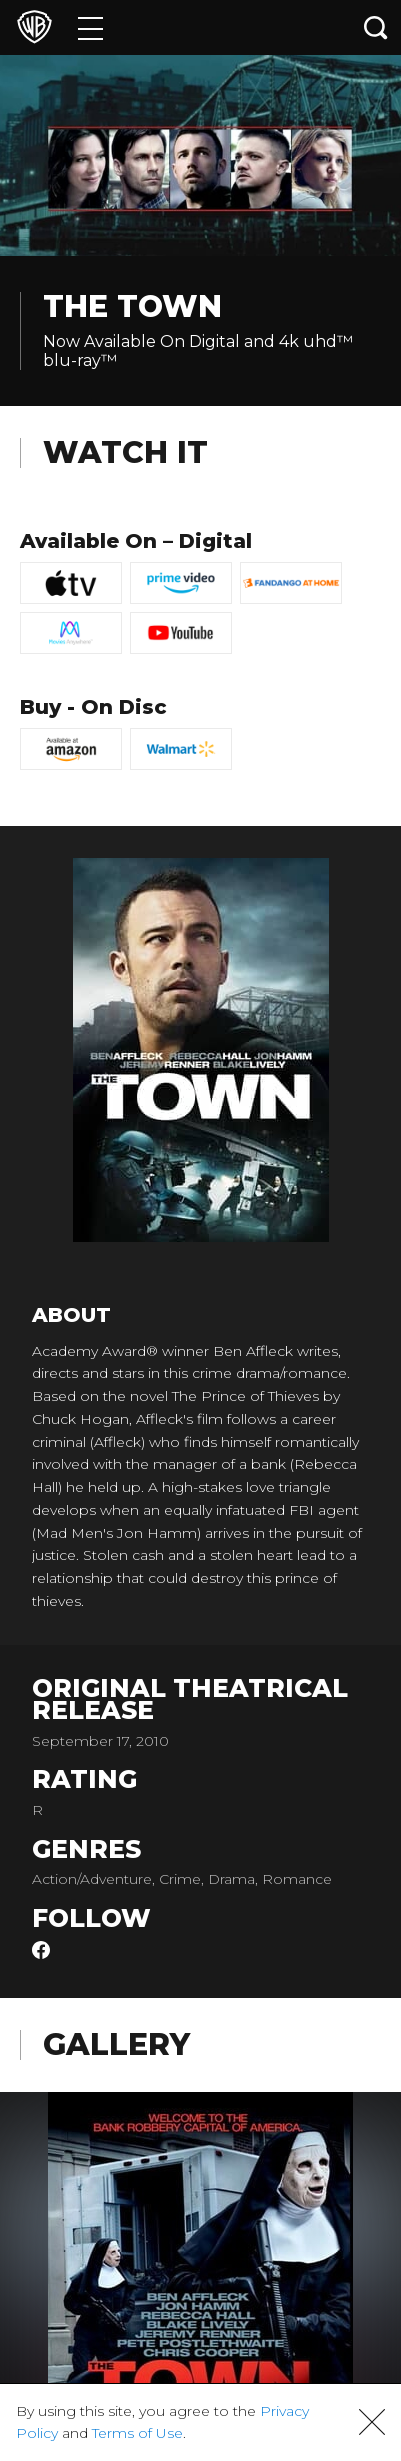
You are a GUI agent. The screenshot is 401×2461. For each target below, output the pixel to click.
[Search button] (376, 27)
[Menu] (90, 27)
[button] (372, 2422)
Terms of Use (137, 2433)
